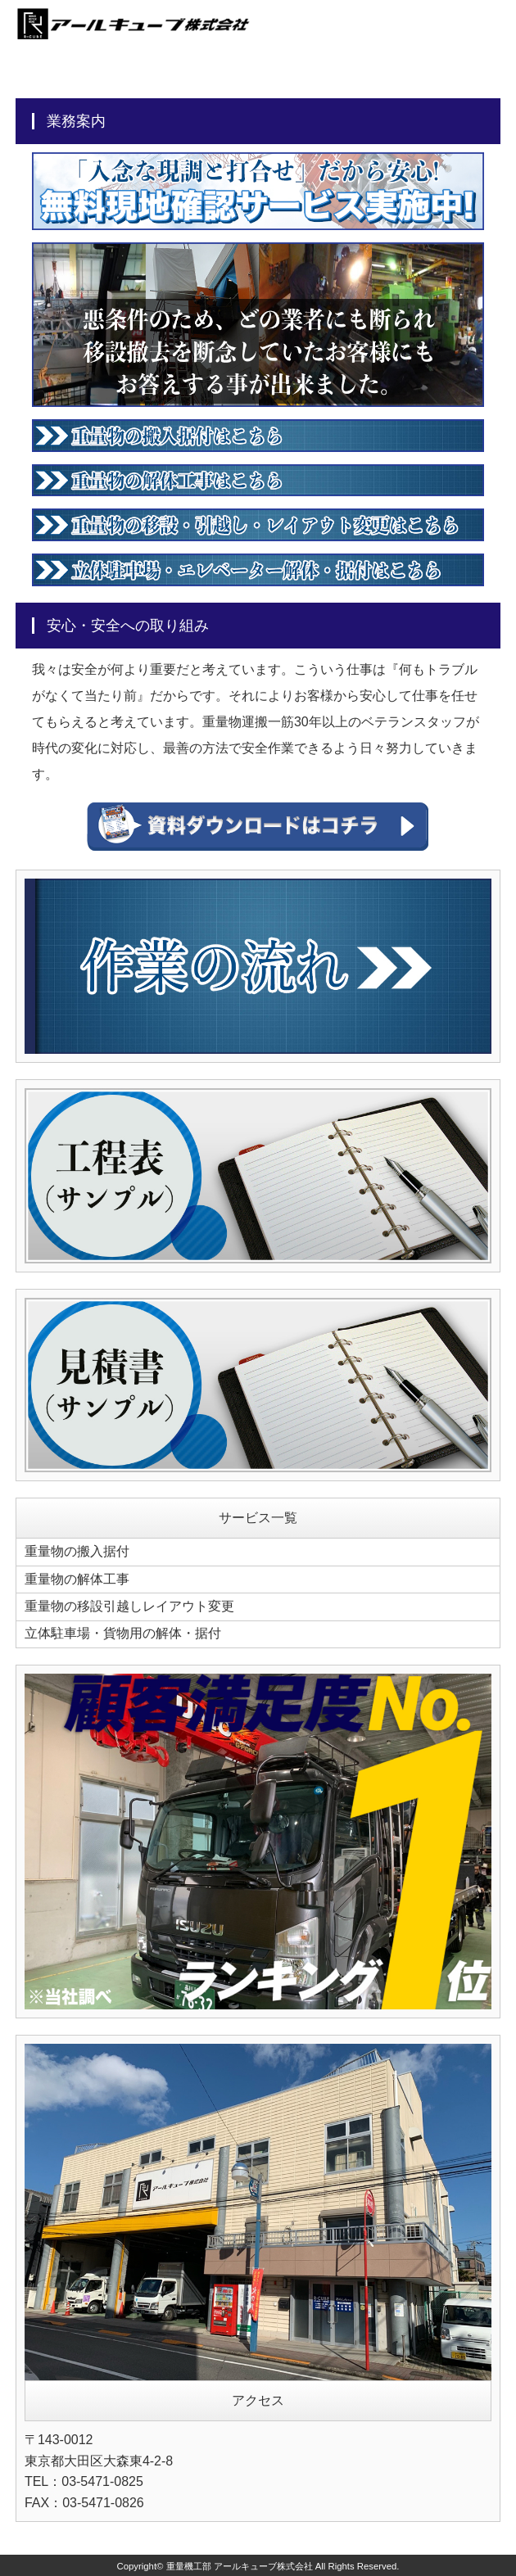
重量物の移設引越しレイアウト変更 (129, 1605)
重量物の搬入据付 (77, 1551)
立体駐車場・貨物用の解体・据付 (123, 1632)
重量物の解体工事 (77, 1578)
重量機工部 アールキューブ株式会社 (239, 2565)
